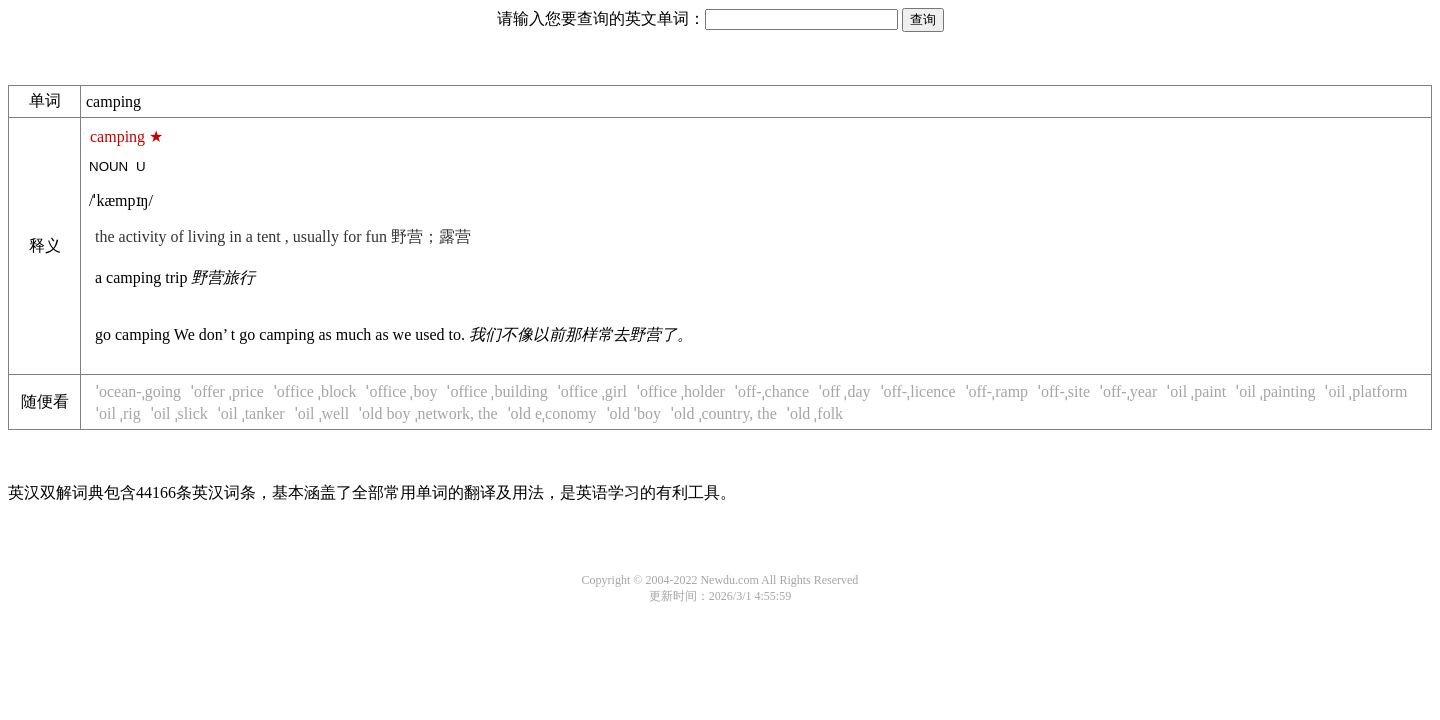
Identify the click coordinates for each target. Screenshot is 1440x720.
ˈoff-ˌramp (997, 391)
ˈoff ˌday (844, 391)
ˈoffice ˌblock (315, 391)
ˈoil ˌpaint (1196, 391)
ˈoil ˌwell (322, 413)
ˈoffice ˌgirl (592, 391)
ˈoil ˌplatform (1366, 391)
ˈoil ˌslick (179, 413)
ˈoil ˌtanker (251, 413)
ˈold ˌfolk (815, 413)
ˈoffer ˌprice (227, 391)
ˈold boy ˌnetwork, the (428, 413)
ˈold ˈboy (634, 413)
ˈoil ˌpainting (1275, 391)
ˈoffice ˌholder (681, 391)
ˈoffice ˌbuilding (497, 391)
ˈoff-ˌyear (1128, 391)
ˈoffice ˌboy (401, 391)
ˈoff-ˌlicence (918, 391)
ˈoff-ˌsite (1064, 391)
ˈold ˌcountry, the (724, 413)
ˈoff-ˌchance (772, 391)
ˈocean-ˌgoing (138, 391)
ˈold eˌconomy (552, 413)
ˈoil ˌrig (118, 413)
